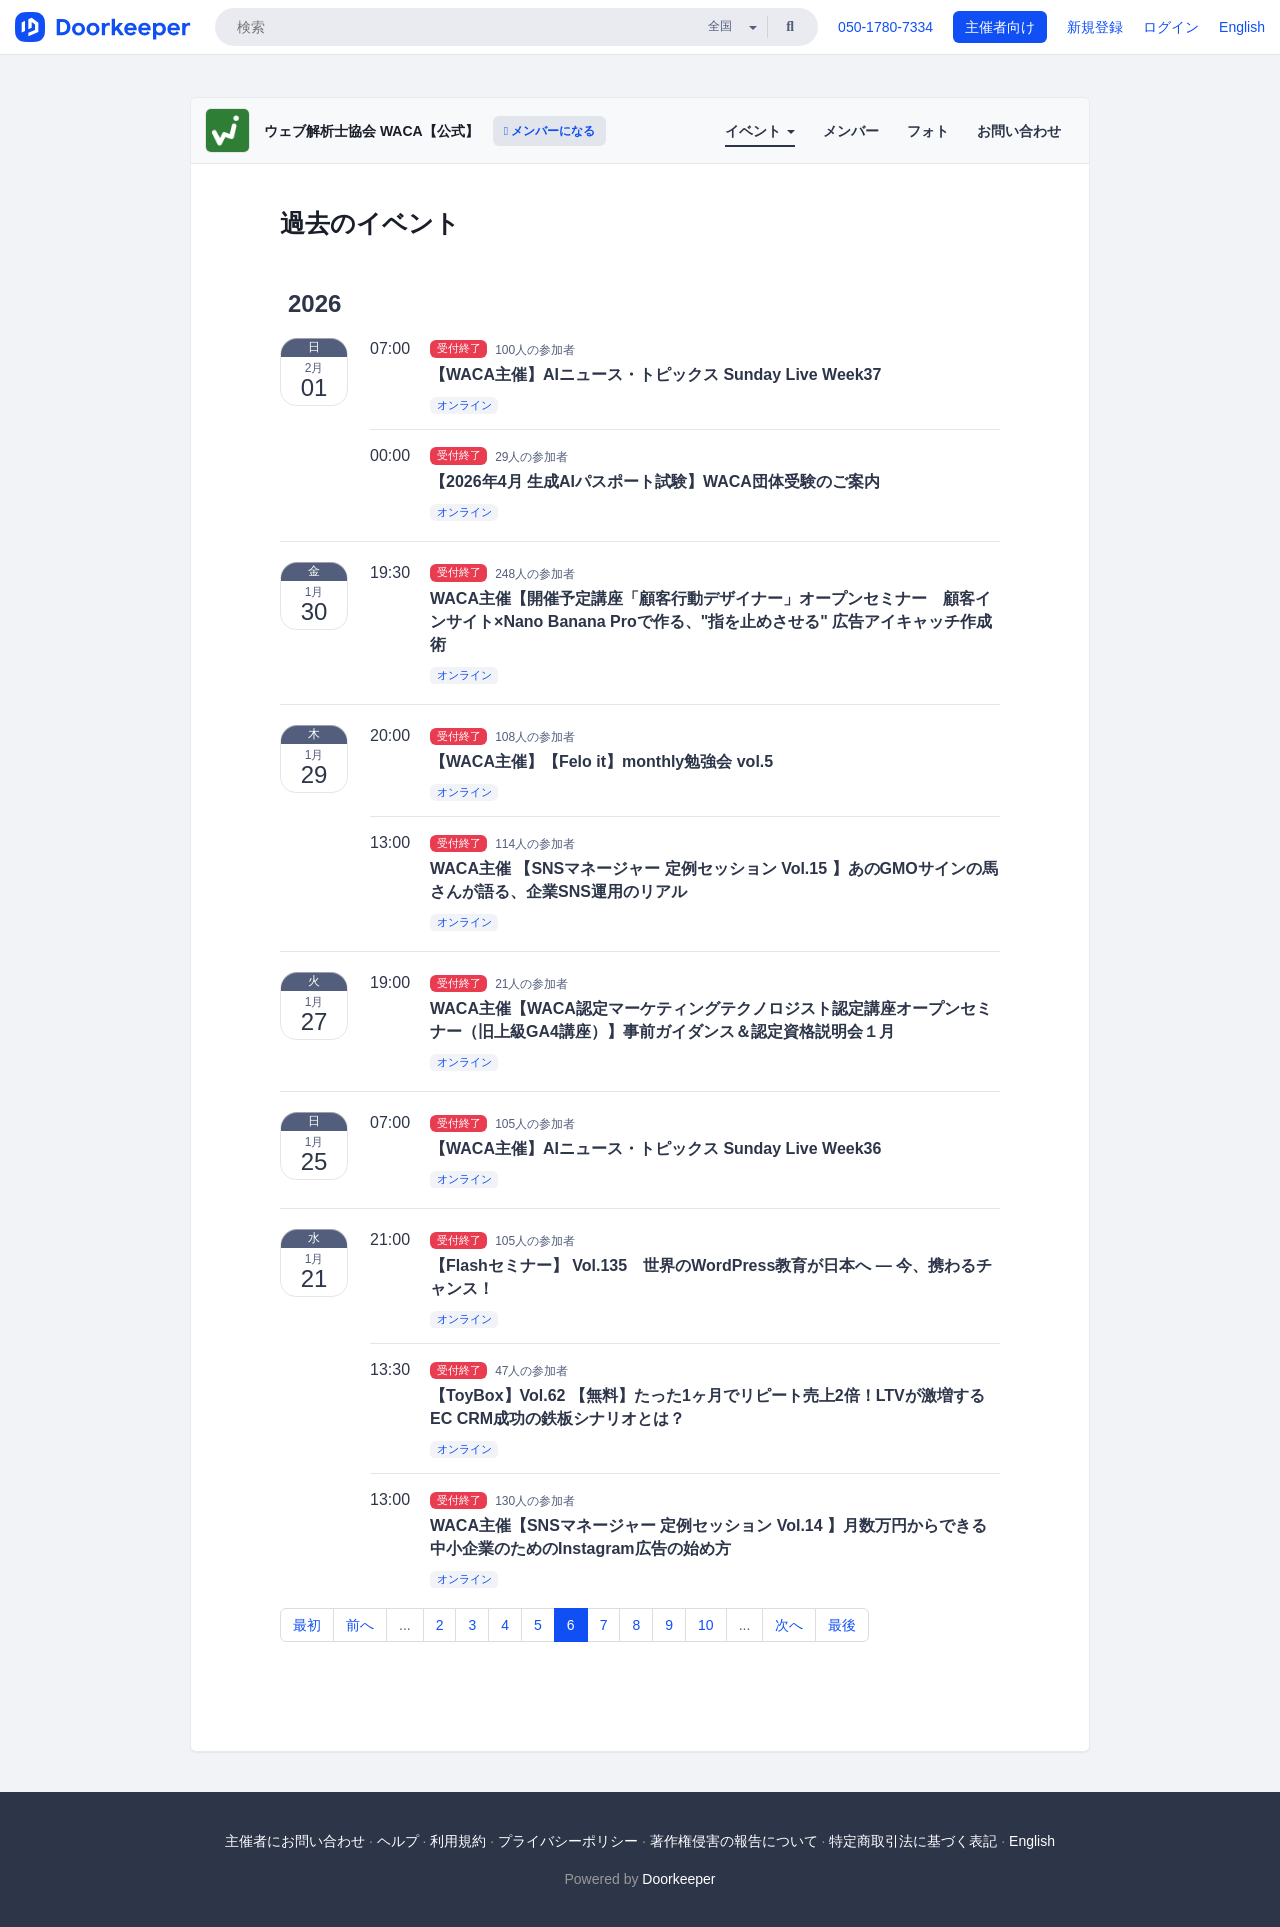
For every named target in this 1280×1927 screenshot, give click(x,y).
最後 (842, 1625)
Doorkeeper (678, 1879)
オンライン (464, 405)
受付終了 (459, 349)
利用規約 (458, 1841)
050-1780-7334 (885, 27)
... (405, 1625)
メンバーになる (550, 131)
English (1242, 27)
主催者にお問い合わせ (295, 1841)
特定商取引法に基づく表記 (913, 1841)
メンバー (851, 131)
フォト (928, 131)
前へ (360, 1625)
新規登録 (1095, 27)
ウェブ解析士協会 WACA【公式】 (371, 131)
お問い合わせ (1019, 131)
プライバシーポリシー (568, 1841)
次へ (789, 1625)
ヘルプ (398, 1841)
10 (706, 1625)
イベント (760, 131)
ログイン (1171, 27)
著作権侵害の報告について (734, 1841)
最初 (307, 1625)
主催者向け (1000, 27)
